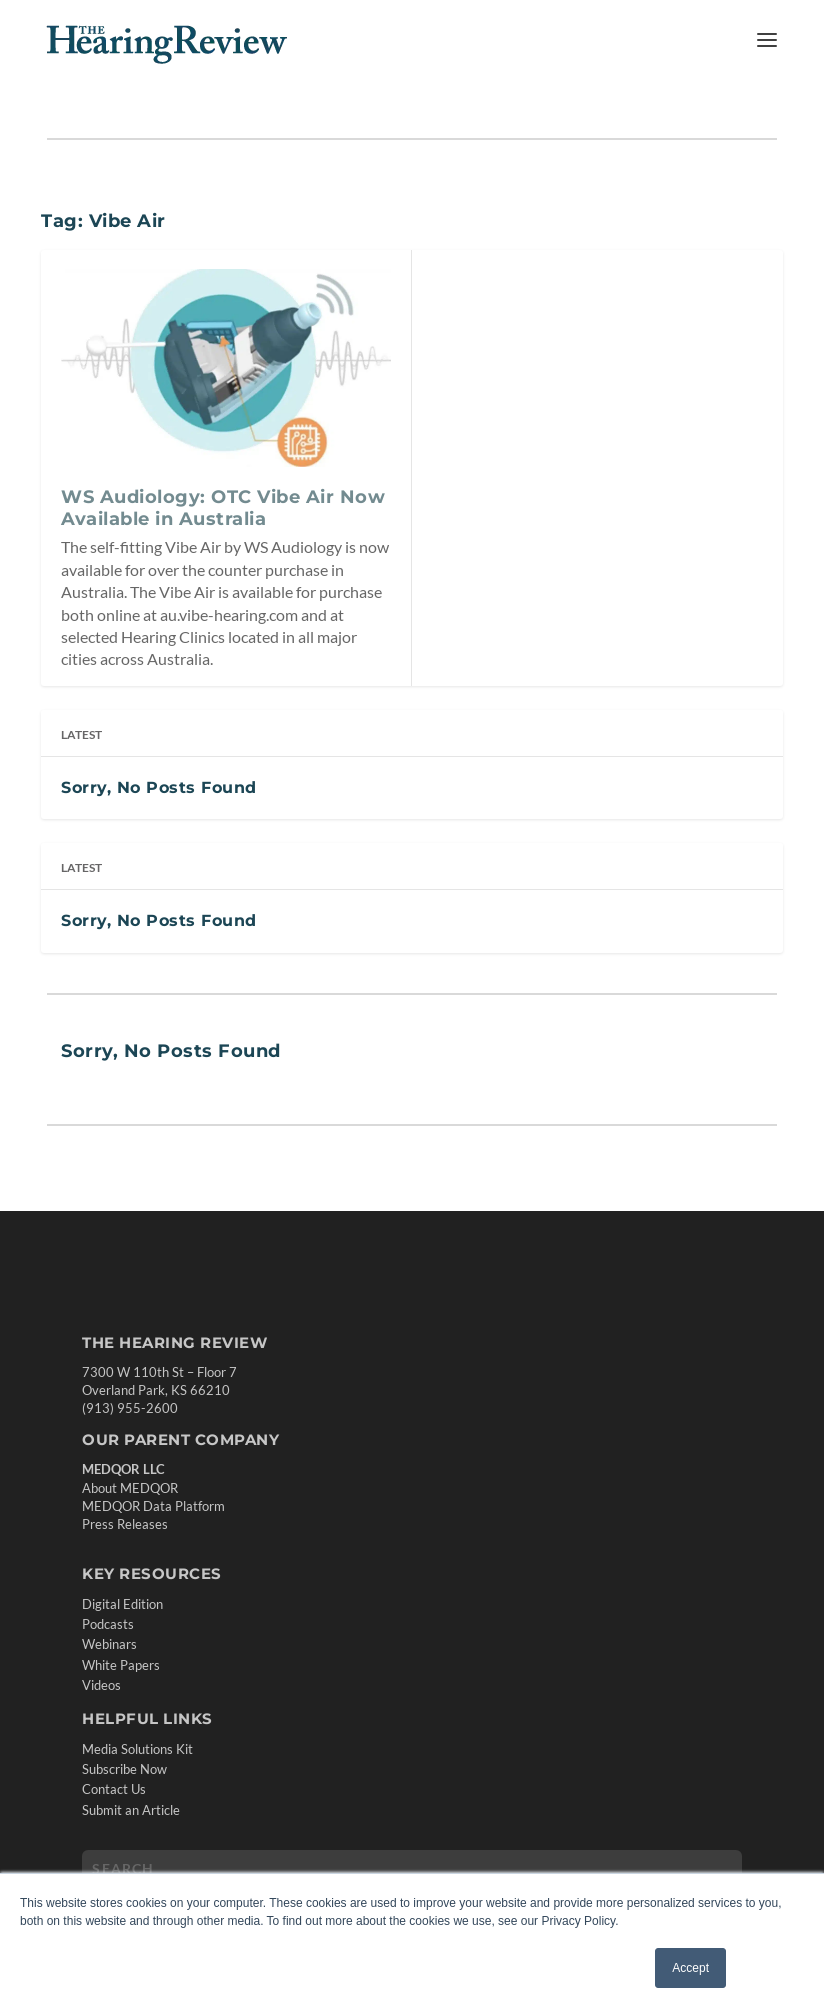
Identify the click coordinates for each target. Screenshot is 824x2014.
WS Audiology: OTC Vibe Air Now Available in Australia (223, 508)
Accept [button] (690, 1968)
